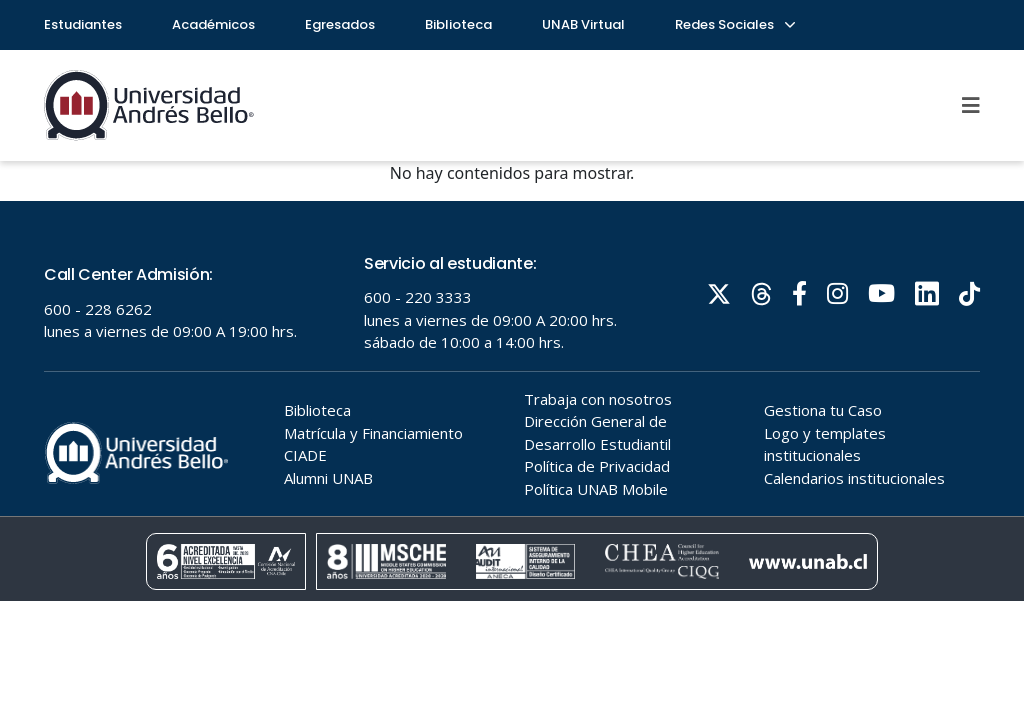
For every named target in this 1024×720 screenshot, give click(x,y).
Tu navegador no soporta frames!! (512, 401)
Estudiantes (83, 24)
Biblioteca (458, 24)
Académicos (213, 24)
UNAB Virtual (583, 24)
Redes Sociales (734, 24)
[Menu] (971, 105)
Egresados (340, 24)
